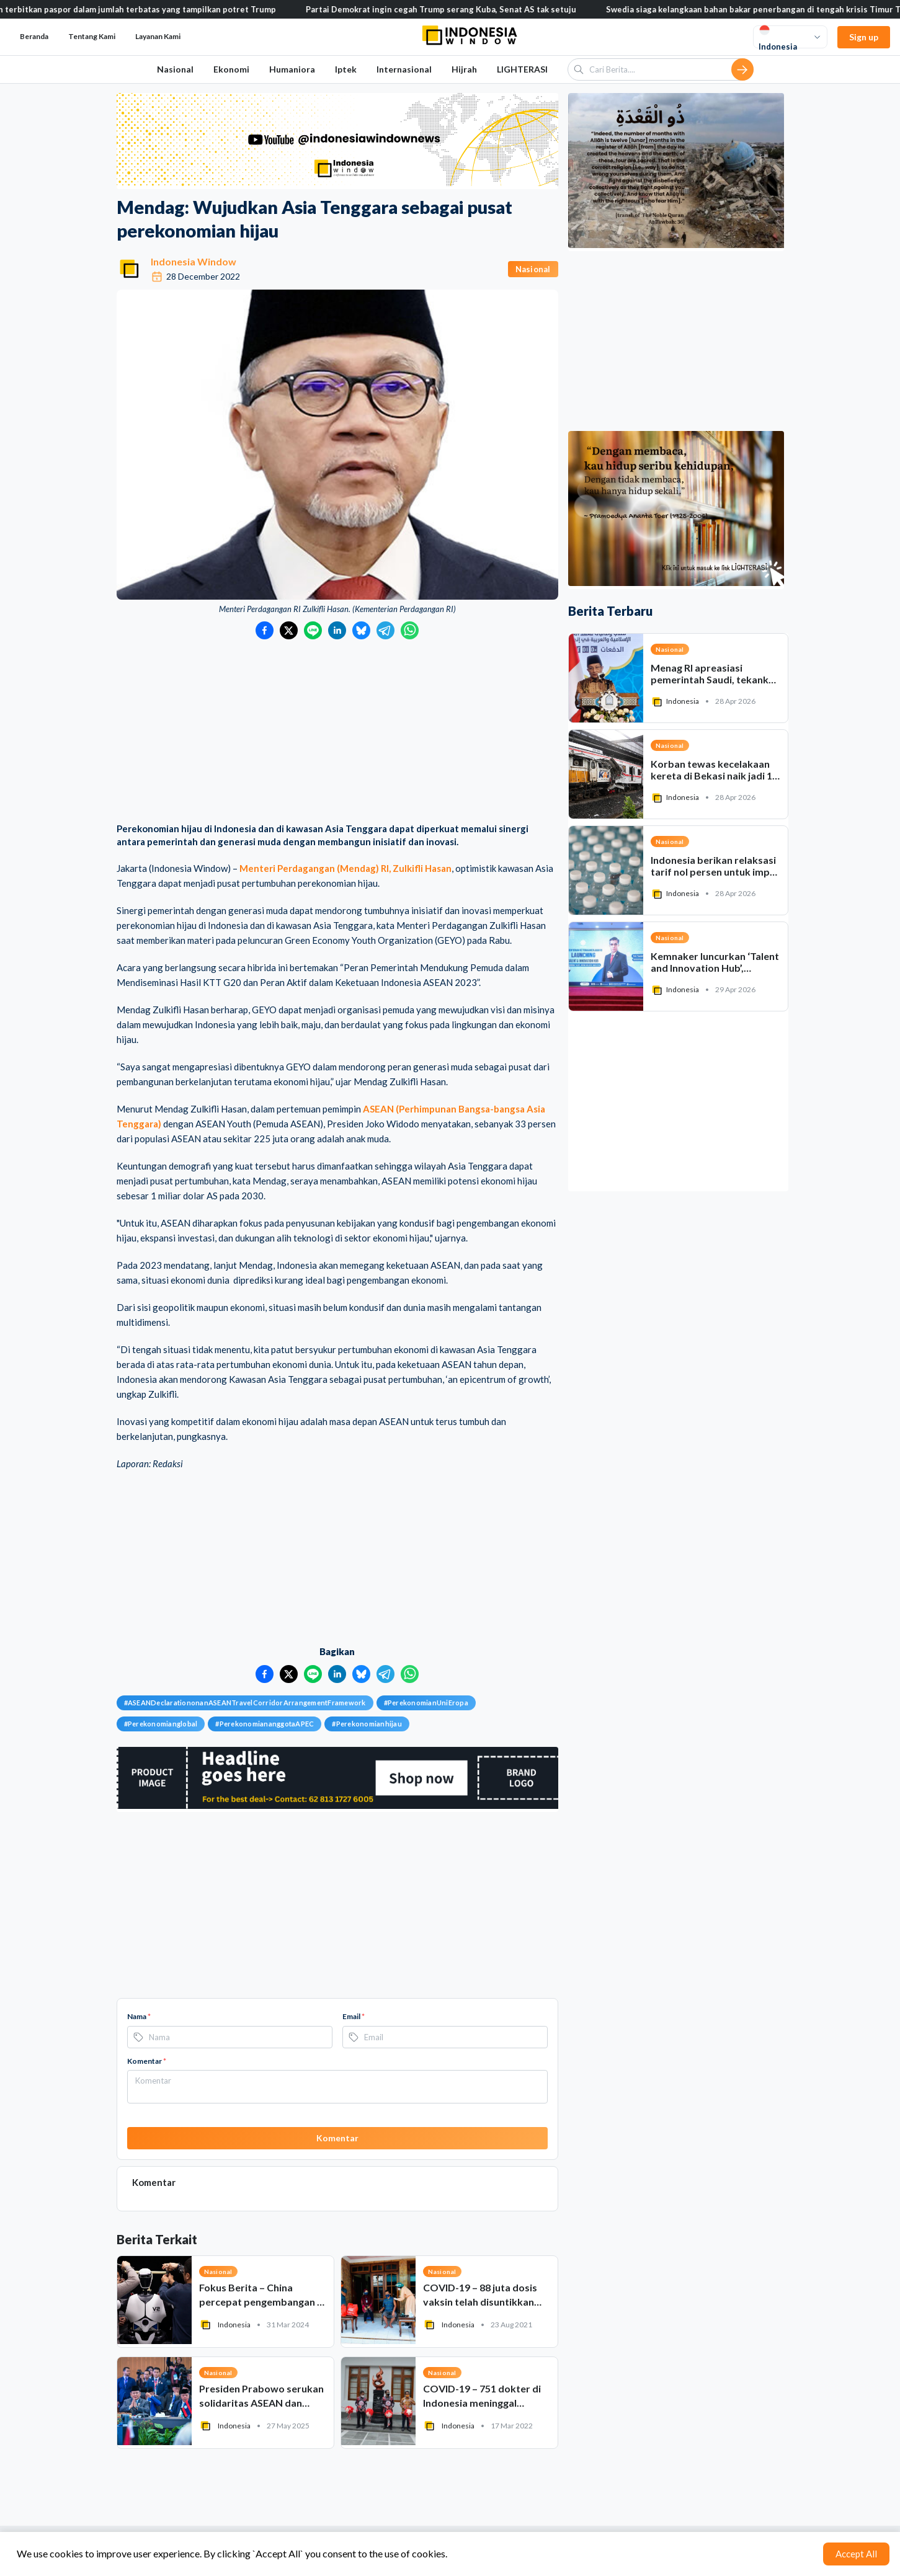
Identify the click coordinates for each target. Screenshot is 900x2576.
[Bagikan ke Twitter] (289, 630)
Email (353, 2016)
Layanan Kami (157, 36)
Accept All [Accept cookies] (856, 2553)
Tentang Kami (91, 36)
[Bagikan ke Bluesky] (361, 630)
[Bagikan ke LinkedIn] (337, 630)
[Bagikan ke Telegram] (385, 630)
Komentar (146, 2061)
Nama (139, 2016)
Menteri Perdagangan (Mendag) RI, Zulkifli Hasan (345, 868)
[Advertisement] (337, 732)
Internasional (404, 69)
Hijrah (464, 69)
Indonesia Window (193, 261)
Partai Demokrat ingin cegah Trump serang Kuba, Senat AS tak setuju (453, 9)
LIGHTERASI (522, 69)
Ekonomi (231, 69)
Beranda (34, 36)
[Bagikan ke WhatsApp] (410, 630)
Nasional (175, 69)
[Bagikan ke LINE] (313, 630)
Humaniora (292, 69)
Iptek (346, 69)
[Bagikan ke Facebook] (265, 630)
